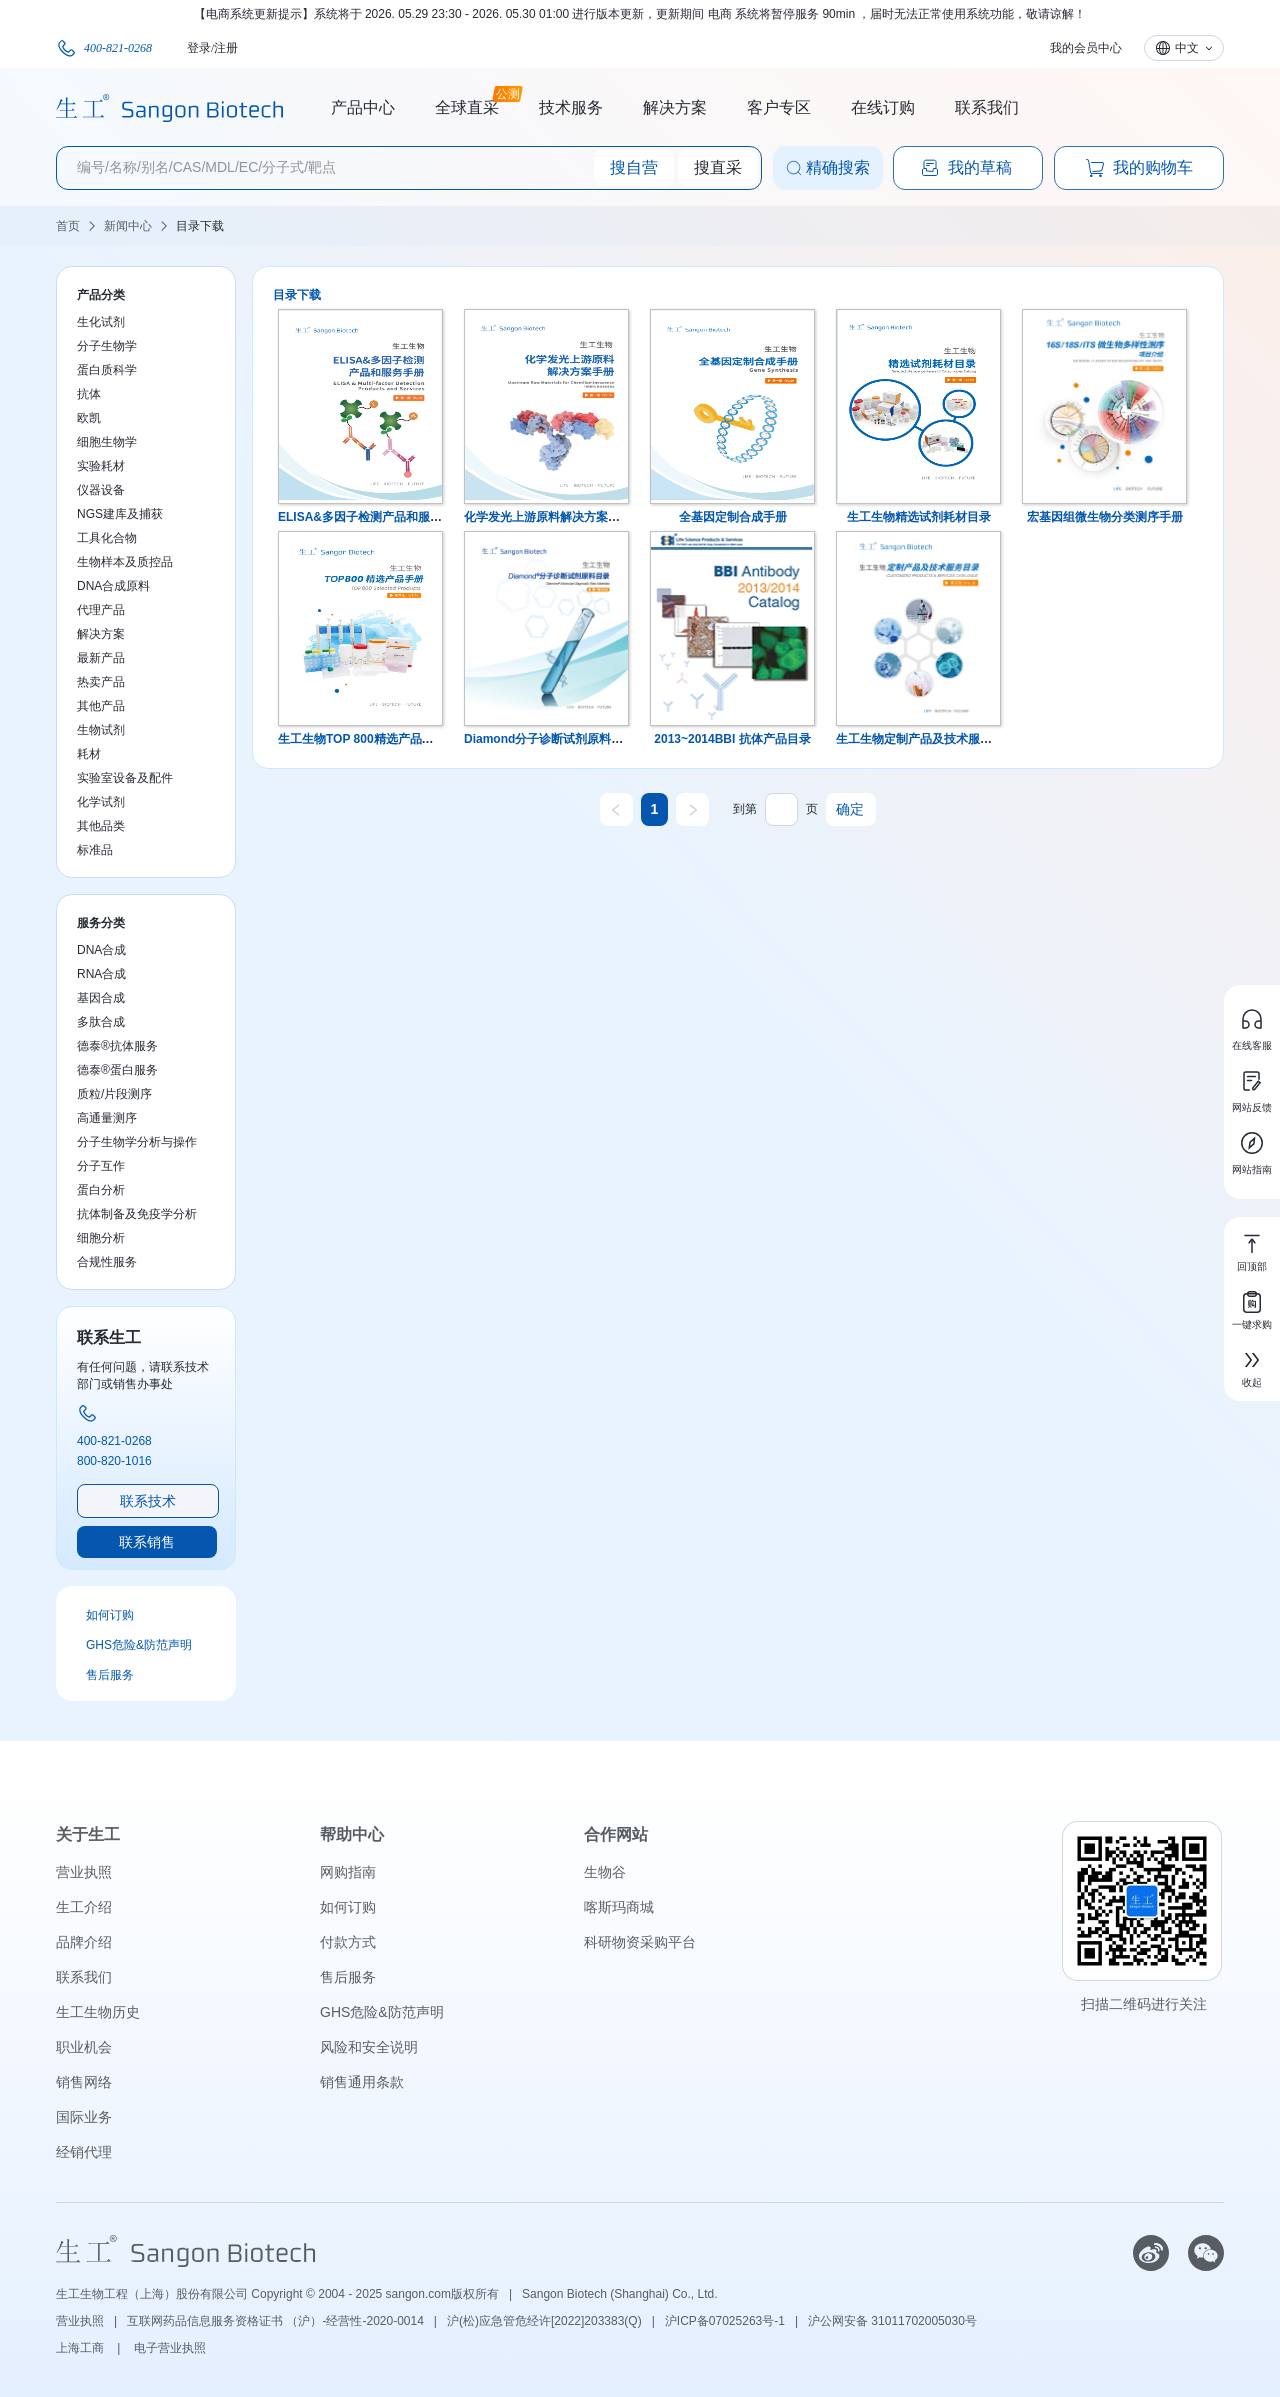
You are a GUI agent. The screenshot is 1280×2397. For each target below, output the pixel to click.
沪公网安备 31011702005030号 (892, 2321)
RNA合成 (101, 974)
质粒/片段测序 (114, 1094)
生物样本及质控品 (125, 562)
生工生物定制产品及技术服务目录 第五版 (945, 739)
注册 (226, 48)
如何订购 (110, 1615)
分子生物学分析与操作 (137, 1142)
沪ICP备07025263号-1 (725, 2321)
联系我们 (987, 107)
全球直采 (467, 105)
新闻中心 (128, 226)
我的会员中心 (1086, 48)
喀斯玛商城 (619, 1907)
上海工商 (81, 2348)
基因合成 (101, 998)
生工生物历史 (98, 2012)
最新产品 (101, 658)
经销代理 (84, 2152)
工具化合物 (107, 538)
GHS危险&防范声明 (139, 1645)
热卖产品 (101, 682)
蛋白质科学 (107, 370)
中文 (1187, 48)
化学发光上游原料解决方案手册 (548, 517)
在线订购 (883, 107)
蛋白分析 (101, 1190)
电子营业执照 (170, 2348)
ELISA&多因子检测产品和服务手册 (372, 517)
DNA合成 (101, 950)
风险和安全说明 (369, 2047)
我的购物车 (1139, 168)
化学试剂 (101, 802)
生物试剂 (101, 730)
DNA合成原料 (113, 586)
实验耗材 (101, 466)
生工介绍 (84, 1907)
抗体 (89, 394)
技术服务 (571, 107)
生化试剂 (101, 322)
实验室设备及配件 (125, 778)
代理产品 (101, 610)
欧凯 (89, 418)
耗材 (89, 754)
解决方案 (675, 107)
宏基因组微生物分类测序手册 (1105, 517)
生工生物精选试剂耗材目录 (919, 517)
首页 (68, 226)
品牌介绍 (84, 1942)
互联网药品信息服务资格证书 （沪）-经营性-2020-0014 (275, 2321)
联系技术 (148, 1501)
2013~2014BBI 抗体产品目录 (732, 739)
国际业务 (84, 2117)
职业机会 (84, 2047)
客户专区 (779, 107)
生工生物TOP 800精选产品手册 (362, 739)
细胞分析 (101, 1238)
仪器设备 (101, 490)
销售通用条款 (362, 2082)
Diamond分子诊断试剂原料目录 (549, 739)
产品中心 (363, 107)
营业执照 (84, 1872)
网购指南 (348, 1872)
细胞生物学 (107, 442)
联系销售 (147, 1542)
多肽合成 (101, 1022)
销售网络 (84, 2082)
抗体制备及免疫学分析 (137, 1214)
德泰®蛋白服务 (117, 1070)
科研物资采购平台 (640, 1942)
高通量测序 (107, 1118)
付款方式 (348, 1942)
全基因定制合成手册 (733, 517)
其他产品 (101, 706)
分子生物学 (107, 346)
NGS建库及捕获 (120, 514)
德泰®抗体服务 (117, 1046)
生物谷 (605, 1872)
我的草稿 (966, 168)
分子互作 (101, 1166)
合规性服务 (107, 1262)
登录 (199, 48)
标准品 (95, 850)
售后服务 (110, 1675)
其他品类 (101, 826)
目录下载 (200, 226)
